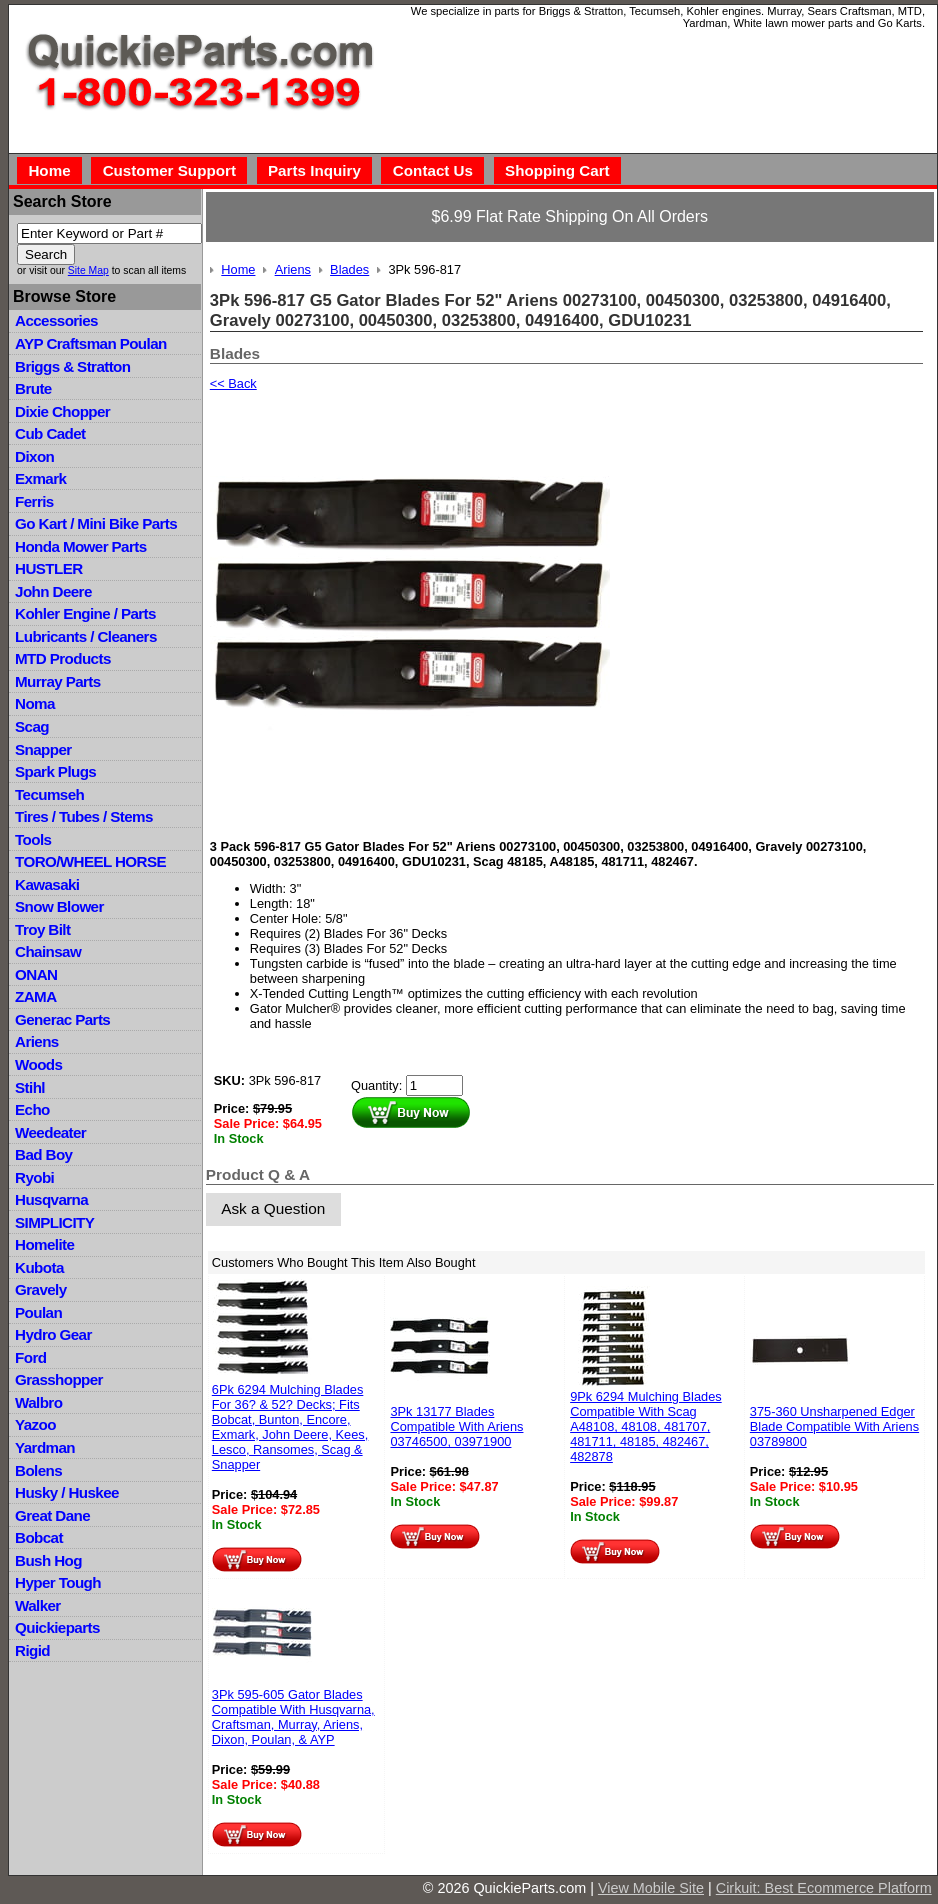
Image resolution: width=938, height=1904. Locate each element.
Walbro (38, 1402)
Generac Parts (62, 1019)
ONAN (36, 974)
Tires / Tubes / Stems (84, 816)
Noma (35, 703)
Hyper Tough (58, 1582)
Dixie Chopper (62, 411)
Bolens (38, 1470)
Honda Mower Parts (80, 546)
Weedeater (50, 1132)
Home (49, 170)
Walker (38, 1605)
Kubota (39, 1267)
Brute (33, 388)
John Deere (53, 591)
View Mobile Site (651, 1888)
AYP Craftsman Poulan (91, 343)
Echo (32, 1109)
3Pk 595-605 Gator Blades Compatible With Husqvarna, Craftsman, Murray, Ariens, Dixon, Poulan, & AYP (293, 1717)
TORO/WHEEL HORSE (90, 861)
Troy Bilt (42, 929)
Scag (32, 726)
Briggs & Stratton (72, 366)
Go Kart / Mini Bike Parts (96, 523)
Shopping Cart (557, 170)
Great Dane (52, 1515)
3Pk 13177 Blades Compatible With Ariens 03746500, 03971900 (456, 1426)
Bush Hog (48, 1560)
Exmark (40, 478)
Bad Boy (43, 1154)
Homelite (44, 1244)
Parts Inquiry (314, 170)
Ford (30, 1357)
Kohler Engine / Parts (85, 613)
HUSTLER (48, 568)
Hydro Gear (53, 1334)
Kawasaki (47, 884)
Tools (33, 839)
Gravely (40, 1289)
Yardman (45, 1447)
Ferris (34, 501)
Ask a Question (273, 1208)
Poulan (38, 1312)
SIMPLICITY (54, 1222)
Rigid (32, 1650)
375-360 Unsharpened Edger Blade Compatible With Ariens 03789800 (834, 1426)
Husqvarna (51, 1199)
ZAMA (35, 996)
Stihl (30, 1087)
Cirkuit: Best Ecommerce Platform (824, 1888)
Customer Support (169, 170)
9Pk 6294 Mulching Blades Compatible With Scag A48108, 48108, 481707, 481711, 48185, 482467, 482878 (646, 1426)
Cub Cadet (50, 433)
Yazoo (35, 1424)
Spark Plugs (55, 771)
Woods (38, 1064)
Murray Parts (58, 681)
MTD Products (63, 658)
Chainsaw (48, 951)
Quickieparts (57, 1627)
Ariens (37, 1041)
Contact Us (433, 170)
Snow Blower (59, 906)
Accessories (56, 320)
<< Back (233, 383)
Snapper (43, 749)
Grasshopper (59, 1379)
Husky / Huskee (67, 1492)
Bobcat (39, 1537)
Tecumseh (49, 794)
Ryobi (34, 1177)
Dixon (34, 456)
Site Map (88, 270)
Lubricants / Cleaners (86, 636)
